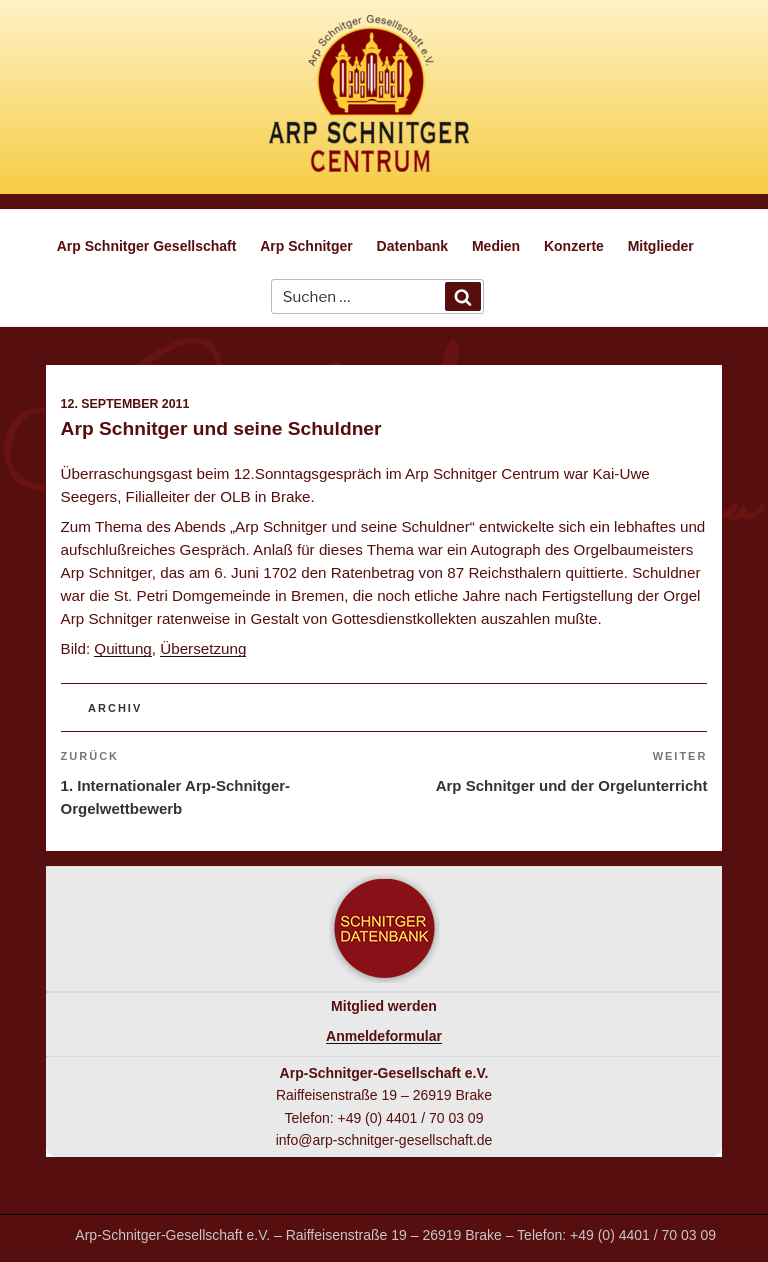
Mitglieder (661, 246)
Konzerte (574, 246)
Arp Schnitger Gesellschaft (147, 246)
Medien (496, 246)
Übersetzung (203, 648)
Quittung (122, 648)
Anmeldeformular (384, 1036)
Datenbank (413, 246)
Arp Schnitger (306, 246)
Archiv (115, 708)
